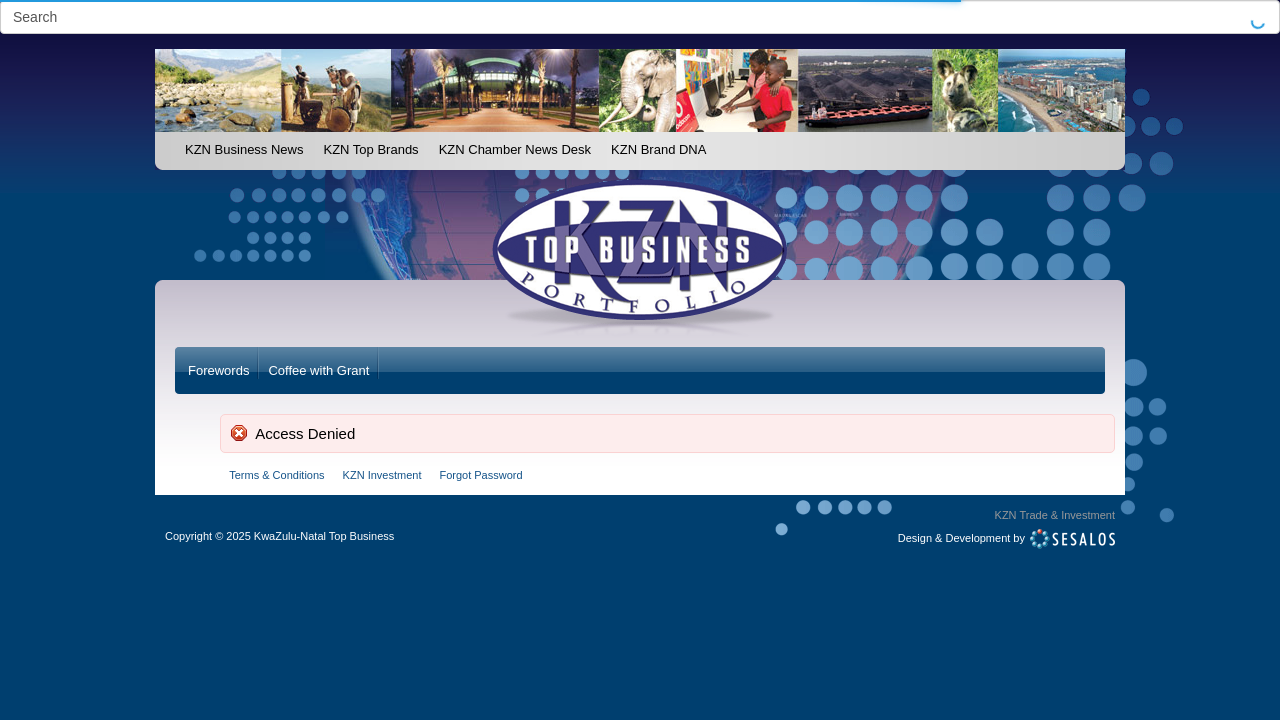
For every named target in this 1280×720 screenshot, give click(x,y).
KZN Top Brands (370, 149)
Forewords (218, 370)
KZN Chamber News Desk (515, 149)
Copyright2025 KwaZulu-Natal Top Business (279, 536)
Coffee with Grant (318, 370)
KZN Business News (244, 149)
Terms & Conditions (276, 475)
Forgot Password (480, 475)
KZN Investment (382, 475)
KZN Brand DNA (658, 149)
